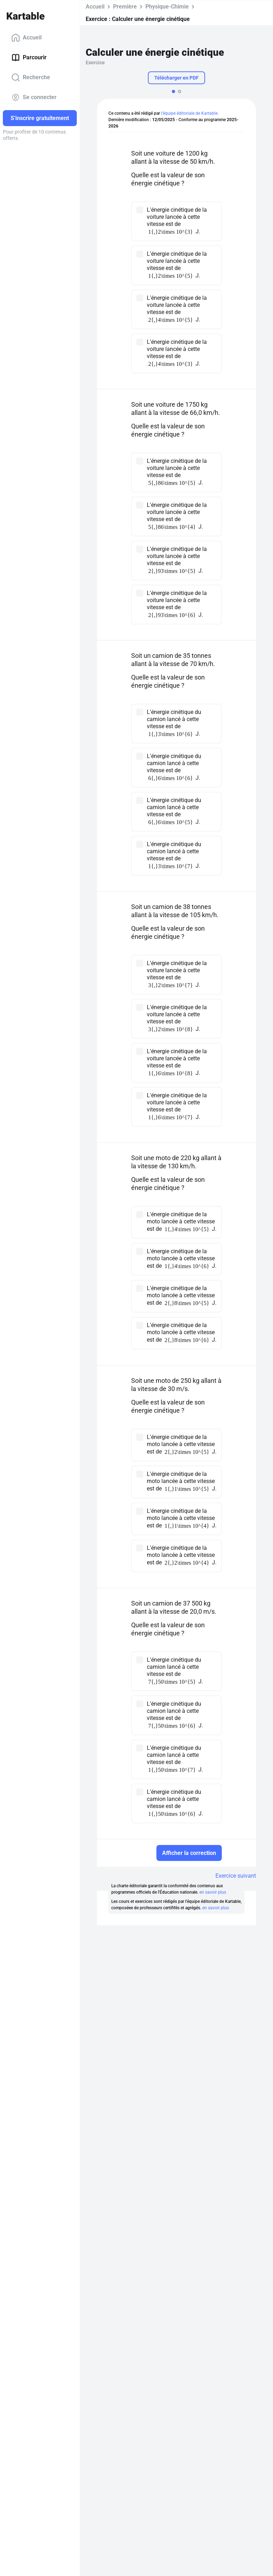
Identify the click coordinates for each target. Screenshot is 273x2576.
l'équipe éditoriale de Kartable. (190, 113)
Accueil (26, 37)
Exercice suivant (235, 1875)
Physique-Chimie (167, 6)
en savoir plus (212, 1892)
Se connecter (34, 97)
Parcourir (29, 57)
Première (125, 6)
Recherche (30, 77)
